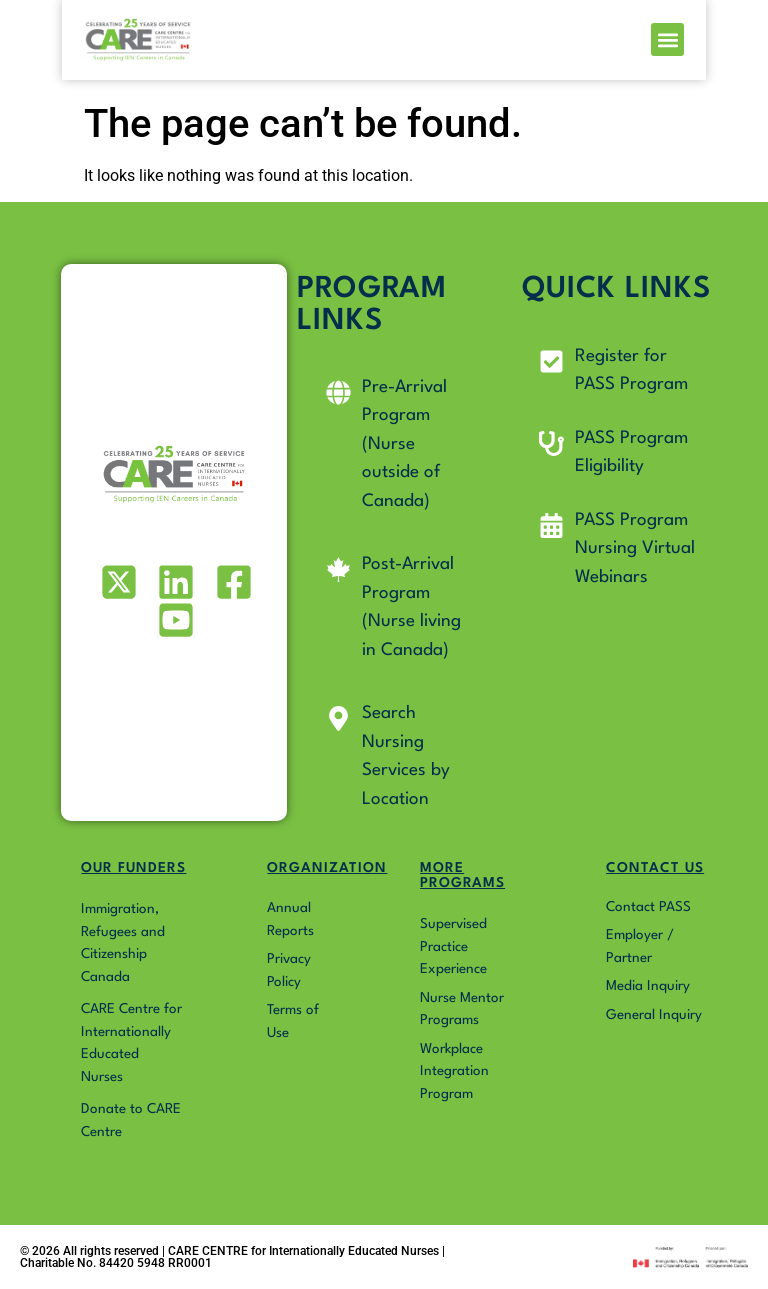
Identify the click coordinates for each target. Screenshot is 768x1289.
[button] (727, 45)
